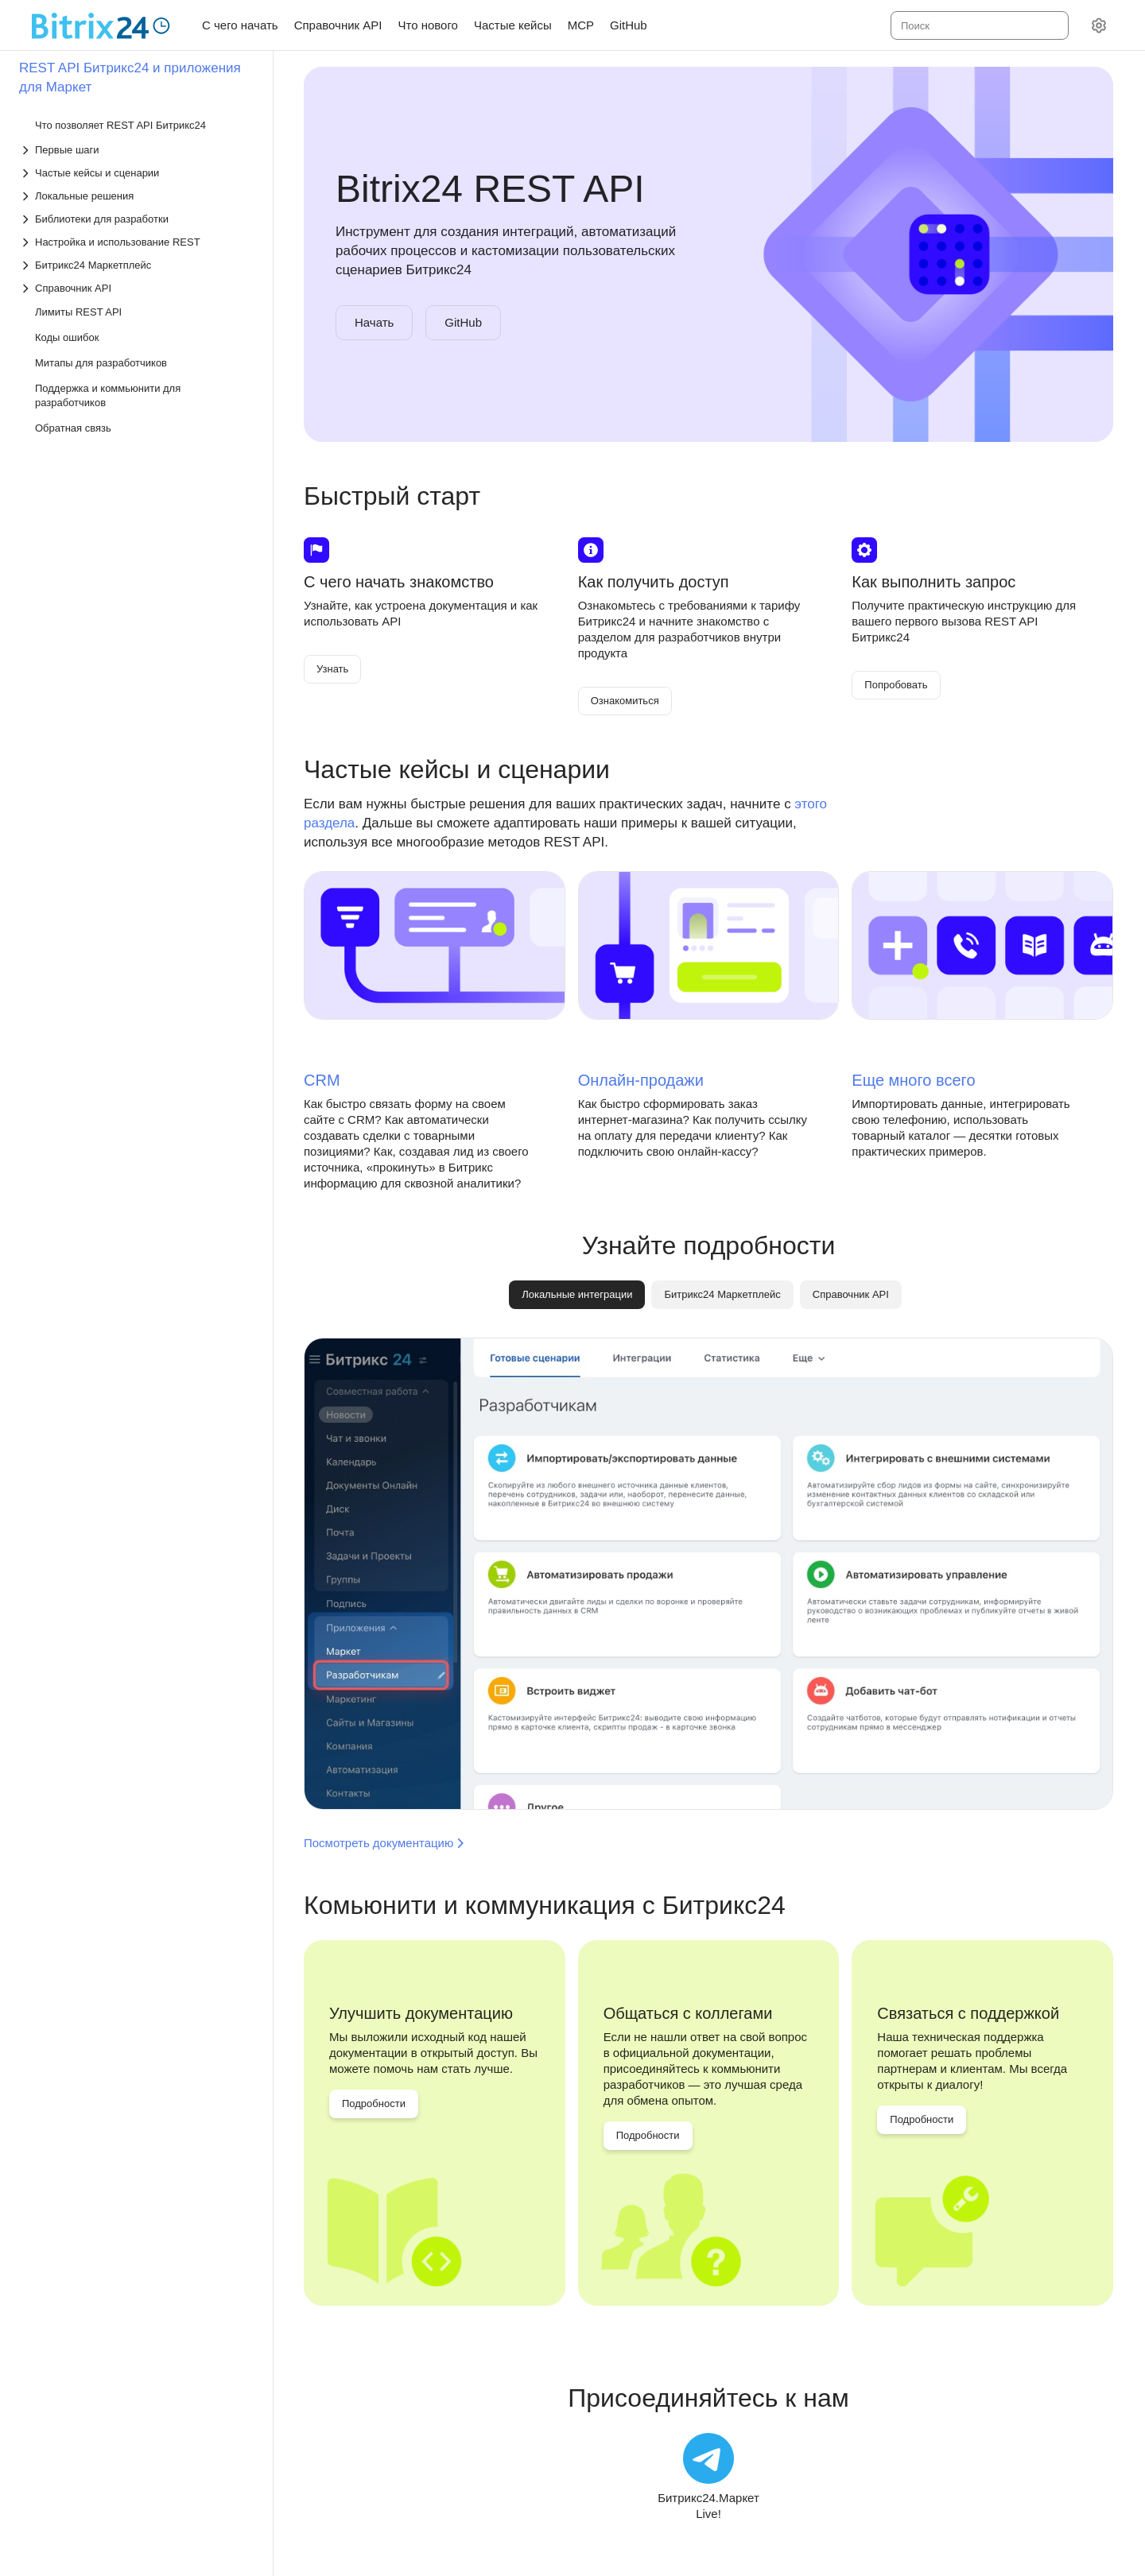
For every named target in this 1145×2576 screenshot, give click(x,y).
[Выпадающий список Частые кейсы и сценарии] (137, 172)
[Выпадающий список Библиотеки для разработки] (137, 218)
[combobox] (978, 25)
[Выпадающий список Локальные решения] (137, 195)
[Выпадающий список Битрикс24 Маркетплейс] (137, 265)
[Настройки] (1099, 25)
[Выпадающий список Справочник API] (137, 288)
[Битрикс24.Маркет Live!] (708, 2477)
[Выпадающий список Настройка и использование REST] (137, 242)
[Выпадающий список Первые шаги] (137, 149)
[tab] (722, 1294)
